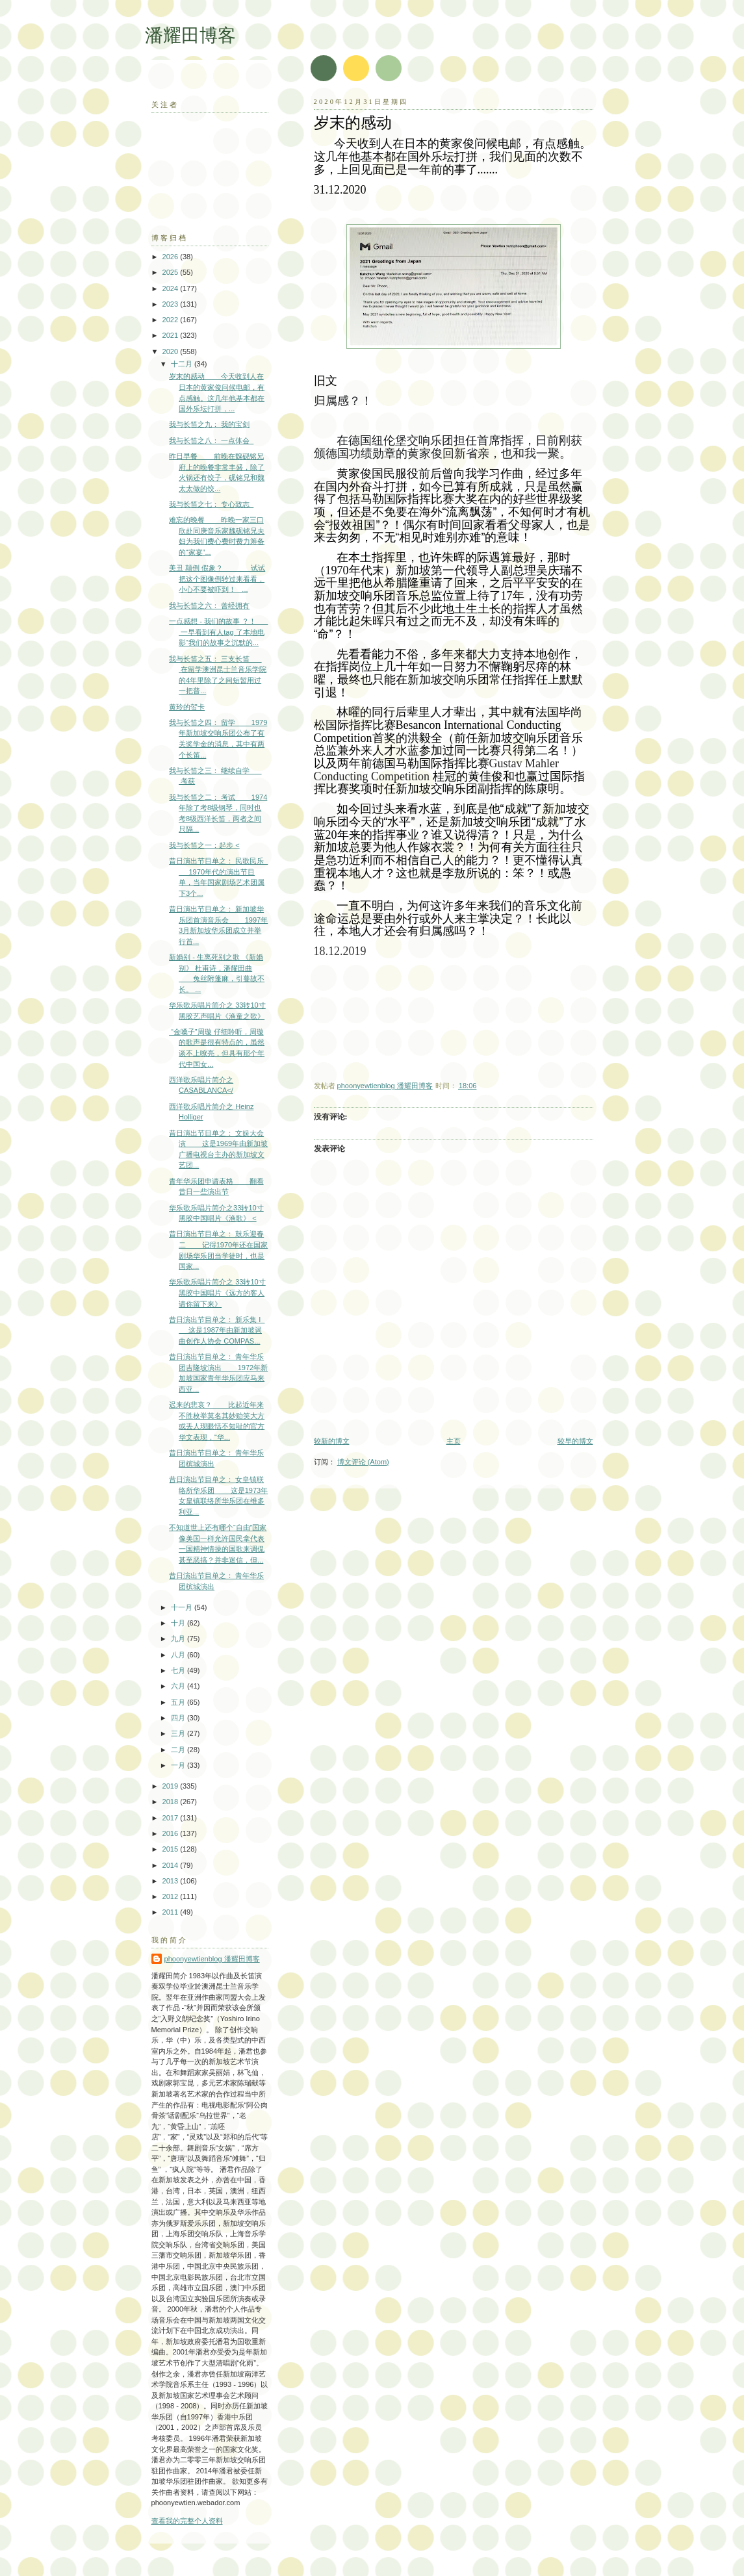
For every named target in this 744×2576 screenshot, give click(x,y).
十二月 (182, 364)
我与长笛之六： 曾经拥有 (209, 605)
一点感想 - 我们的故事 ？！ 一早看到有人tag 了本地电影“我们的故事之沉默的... (218, 631)
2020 (171, 351)
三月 (179, 1733)
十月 (179, 1623)
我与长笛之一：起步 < (204, 845)
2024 (171, 288)
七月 (179, 1670)
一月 (179, 1765)
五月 (179, 1702)
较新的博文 (332, 1441)
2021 (171, 335)
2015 (171, 1849)
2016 (171, 1833)
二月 (179, 1749)
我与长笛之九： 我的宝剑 (209, 424)
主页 (453, 1441)
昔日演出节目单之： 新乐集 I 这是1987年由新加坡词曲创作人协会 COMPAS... (216, 1330)
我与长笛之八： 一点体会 (211, 440)
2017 (171, 1818)
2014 (171, 1865)
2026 (171, 257)
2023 (171, 304)
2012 (171, 1896)
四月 (179, 1718)
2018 (171, 1801)
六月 (179, 1686)
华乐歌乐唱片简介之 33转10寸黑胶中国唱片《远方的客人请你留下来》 (217, 1292)
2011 (171, 1912)
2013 (171, 1881)
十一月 (182, 1607)
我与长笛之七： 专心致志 (211, 504)
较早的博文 (575, 1441)
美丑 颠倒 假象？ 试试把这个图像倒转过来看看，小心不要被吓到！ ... (217, 578)
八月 (179, 1655)
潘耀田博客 (190, 35)
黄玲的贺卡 (187, 707)
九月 (179, 1638)
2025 (171, 272)
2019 (171, 1786)
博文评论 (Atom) (363, 1462)
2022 (171, 320)
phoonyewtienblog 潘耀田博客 (212, 1959)
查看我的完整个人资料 (187, 2521)
